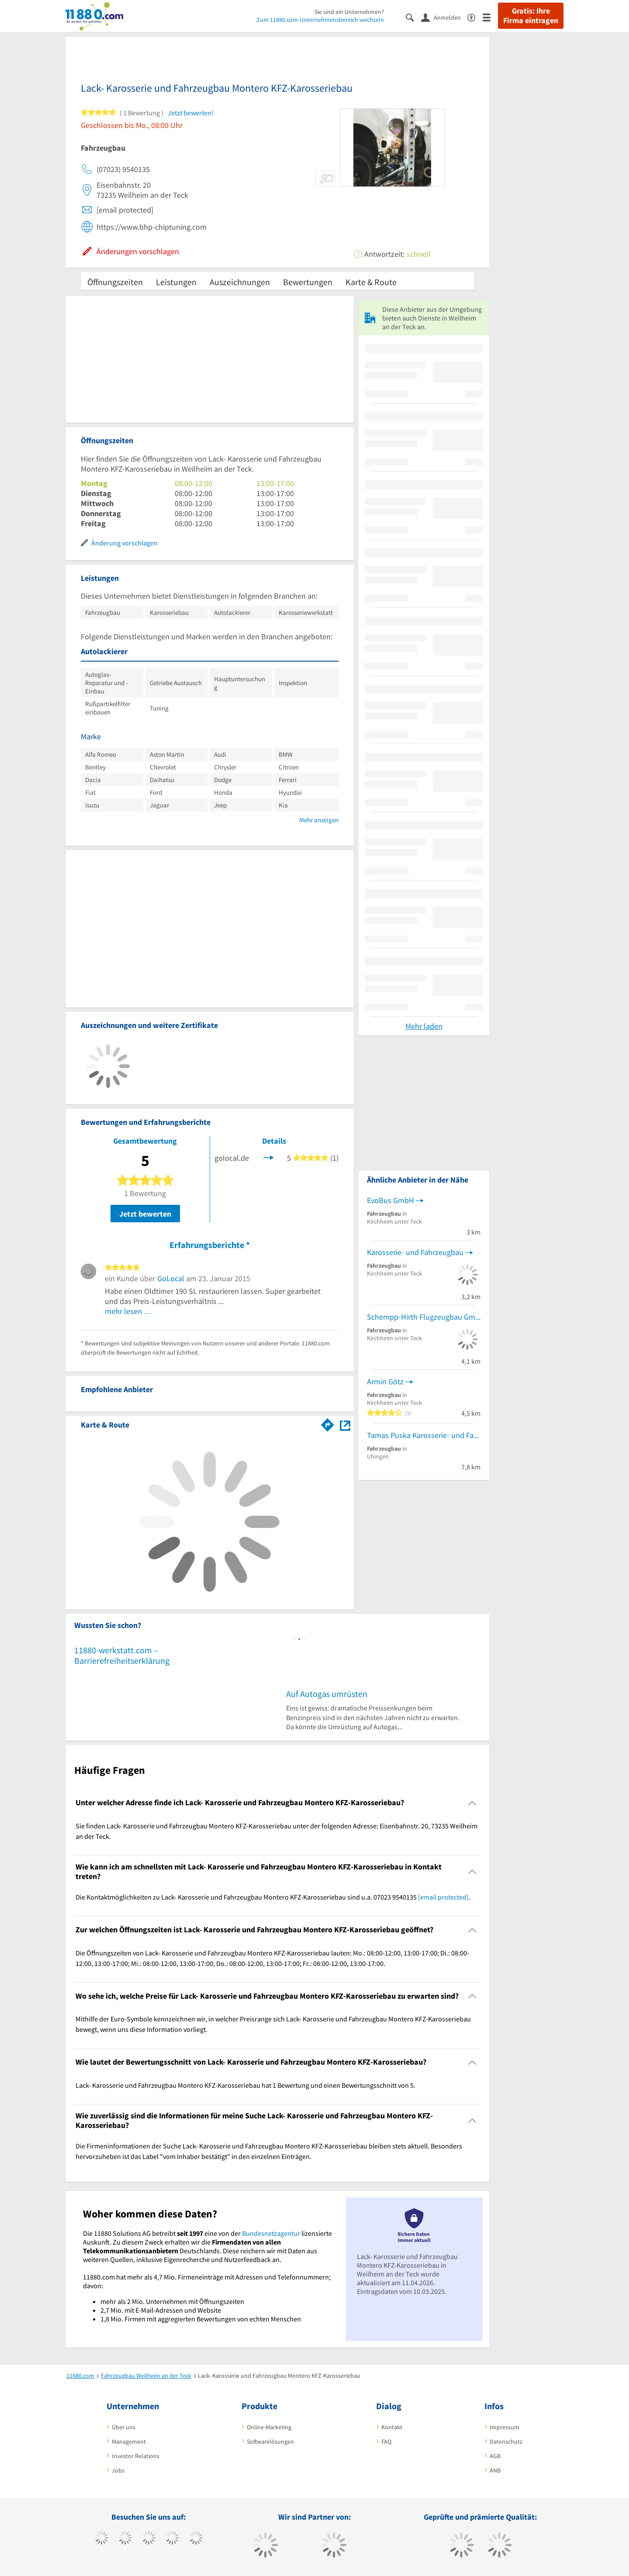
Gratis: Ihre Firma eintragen (530, 16)
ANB (495, 2470)
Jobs (118, 2470)
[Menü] (490, 17)
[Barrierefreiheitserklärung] (475, 17)
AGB (495, 2456)
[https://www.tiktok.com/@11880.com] (125, 2538)
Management (129, 2441)
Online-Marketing (269, 2427)
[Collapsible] (472, 1803)
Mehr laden (423, 1026)
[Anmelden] (444, 17)
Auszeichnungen (240, 281)
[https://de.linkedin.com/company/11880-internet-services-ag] (195, 2538)
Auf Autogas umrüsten (326, 1693)
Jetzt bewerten (145, 1214)
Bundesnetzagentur (271, 2233)
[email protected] (443, 1897)
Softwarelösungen (270, 2441)
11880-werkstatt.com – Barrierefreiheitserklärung (121, 1655)
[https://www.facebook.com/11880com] (101, 2538)
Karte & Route (371, 281)
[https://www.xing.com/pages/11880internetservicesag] (172, 2538)
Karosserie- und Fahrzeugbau (415, 1252)
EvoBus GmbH (390, 1200)
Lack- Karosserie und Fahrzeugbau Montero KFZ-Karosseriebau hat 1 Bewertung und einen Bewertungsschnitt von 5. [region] (245, 2085)
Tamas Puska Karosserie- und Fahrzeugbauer (423, 1435)
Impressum (504, 2427)
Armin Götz (385, 1381)
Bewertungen (307, 281)
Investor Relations (135, 2456)
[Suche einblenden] (413, 17)
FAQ (386, 2441)
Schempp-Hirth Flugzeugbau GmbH (423, 1317)
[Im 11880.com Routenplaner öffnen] (327, 1423)
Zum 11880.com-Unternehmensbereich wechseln (320, 20)
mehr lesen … (128, 1311)
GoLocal (170, 1278)
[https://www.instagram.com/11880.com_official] (148, 2538)
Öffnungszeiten (115, 281)
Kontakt (391, 2427)
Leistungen (176, 281)
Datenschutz (506, 2441)
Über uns (123, 2427)
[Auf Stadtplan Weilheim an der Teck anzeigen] (345, 1424)
